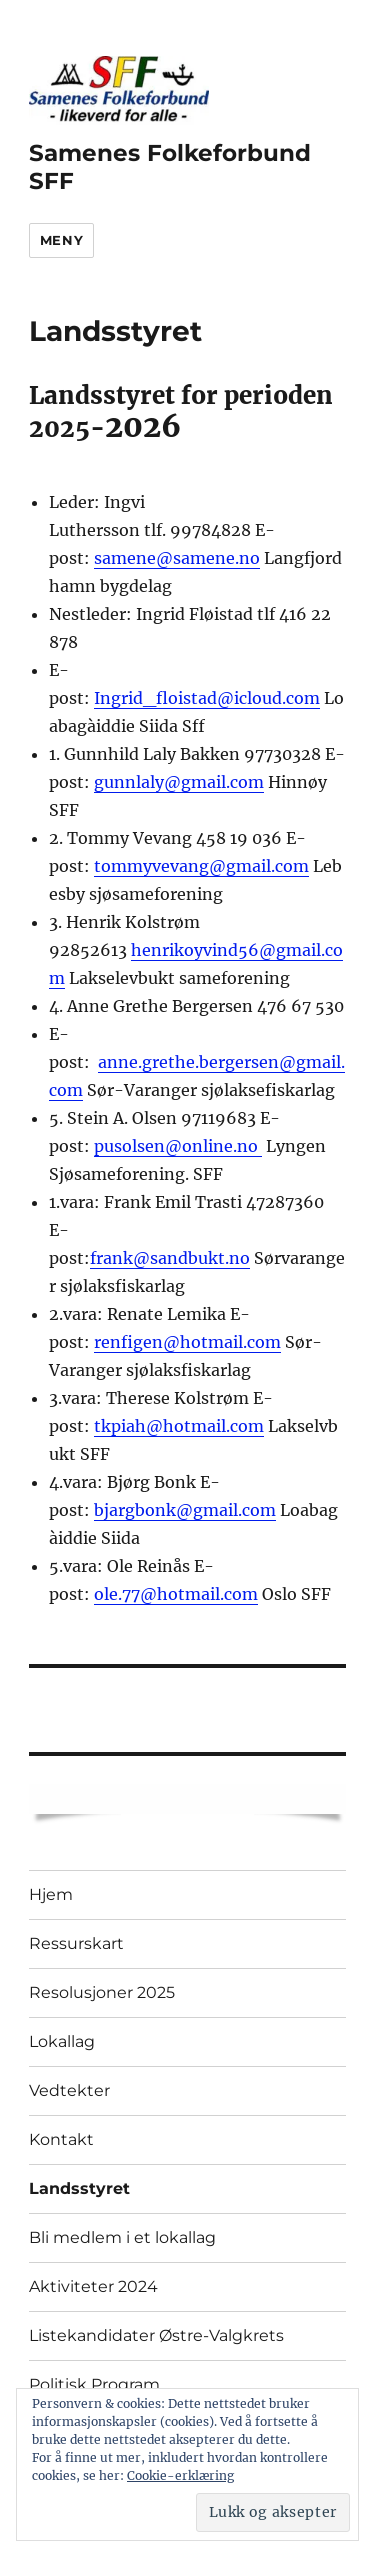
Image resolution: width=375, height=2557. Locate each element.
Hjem (51, 1894)
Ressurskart (76, 1943)
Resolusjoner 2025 (102, 1992)
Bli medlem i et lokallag (122, 2237)
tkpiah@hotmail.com (179, 1426)
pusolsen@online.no (178, 1146)
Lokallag (62, 2041)
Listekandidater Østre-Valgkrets (156, 2335)
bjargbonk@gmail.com (185, 1510)
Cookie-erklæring (180, 2475)
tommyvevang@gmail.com (201, 866)
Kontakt (61, 2139)
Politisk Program (94, 2384)
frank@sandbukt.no (170, 1258)
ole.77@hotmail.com (176, 1594)
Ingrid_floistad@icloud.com (207, 698)
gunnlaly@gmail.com (179, 782)
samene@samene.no (177, 558)
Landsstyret (79, 2188)
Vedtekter (69, 2090)
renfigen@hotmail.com (187, 1342)
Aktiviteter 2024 (93, 2286)
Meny (61, 240)
